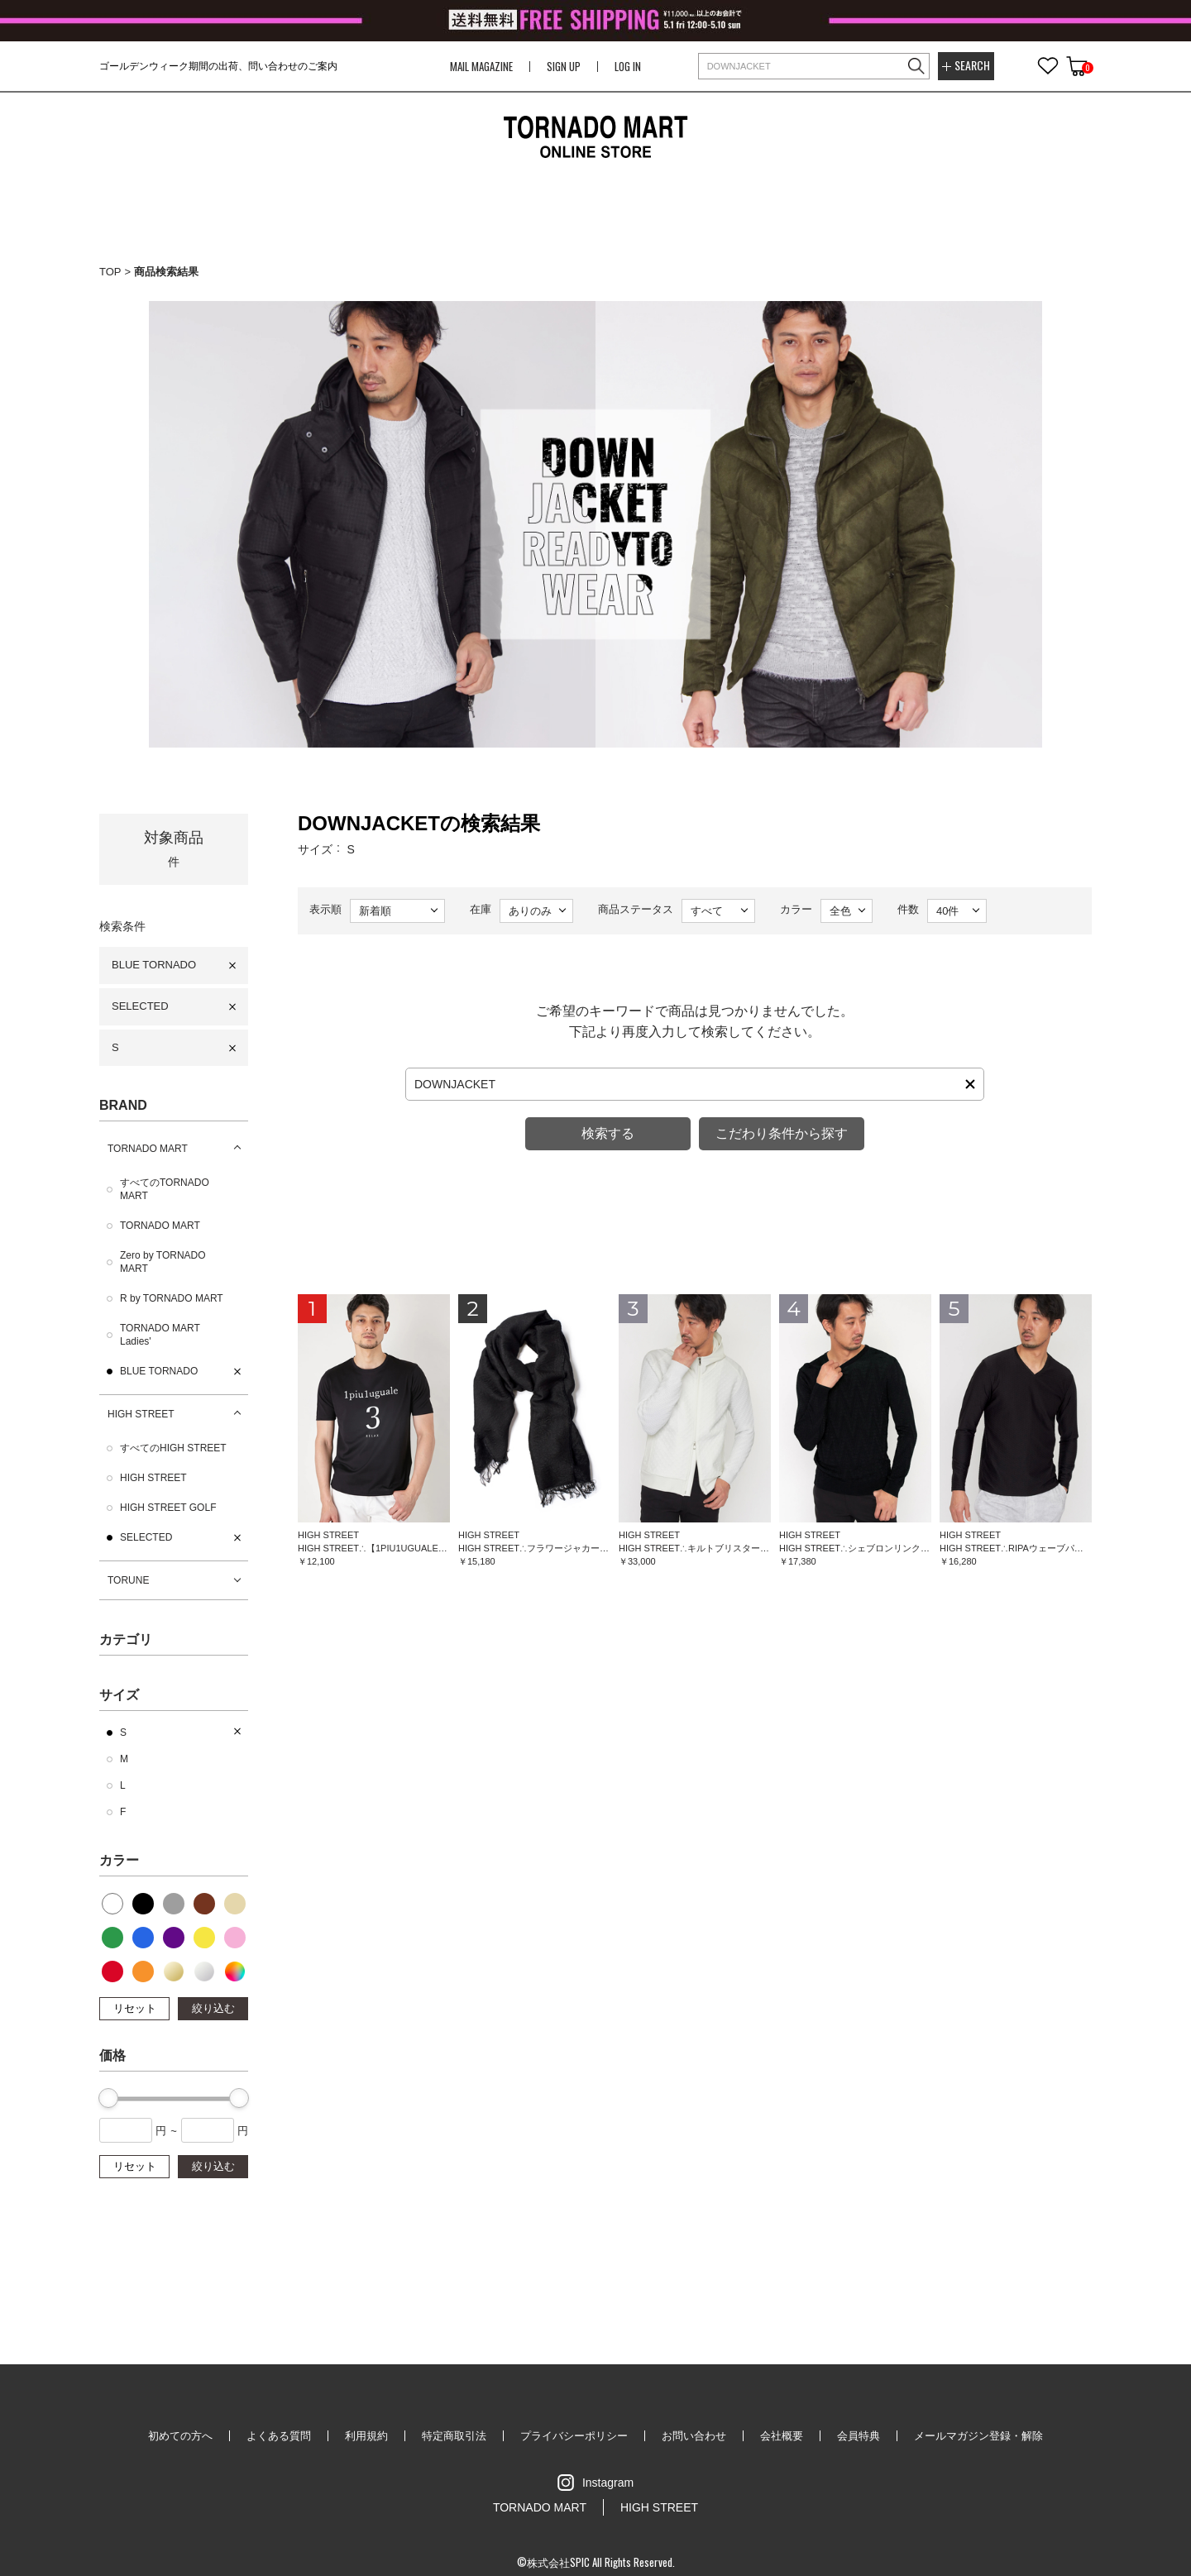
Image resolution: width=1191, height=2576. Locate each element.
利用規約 (366, 2436)
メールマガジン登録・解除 (978, 2436)
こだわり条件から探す (781, 1133)
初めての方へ (180, 2436)
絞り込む (213, 2008)
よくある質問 (278, 2436)
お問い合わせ (694, 2436)
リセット (134, 2008)
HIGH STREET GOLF (168, 1507)
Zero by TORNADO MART (163, 1262)
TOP (110, 271)
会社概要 (781, 2436)
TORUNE (128, 1580)
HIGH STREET (141, 1414)
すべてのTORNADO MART (164, 1189)
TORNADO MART (148, 1148)
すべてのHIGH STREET (173, 1448)
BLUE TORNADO (154, 964)
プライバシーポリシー (574, 2436)
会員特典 (858, 2436)
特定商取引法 (454, 2436)
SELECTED (140, 1006)
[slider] (108, 2098)
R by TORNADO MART (171, 1298)
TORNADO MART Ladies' (160, 1334)
